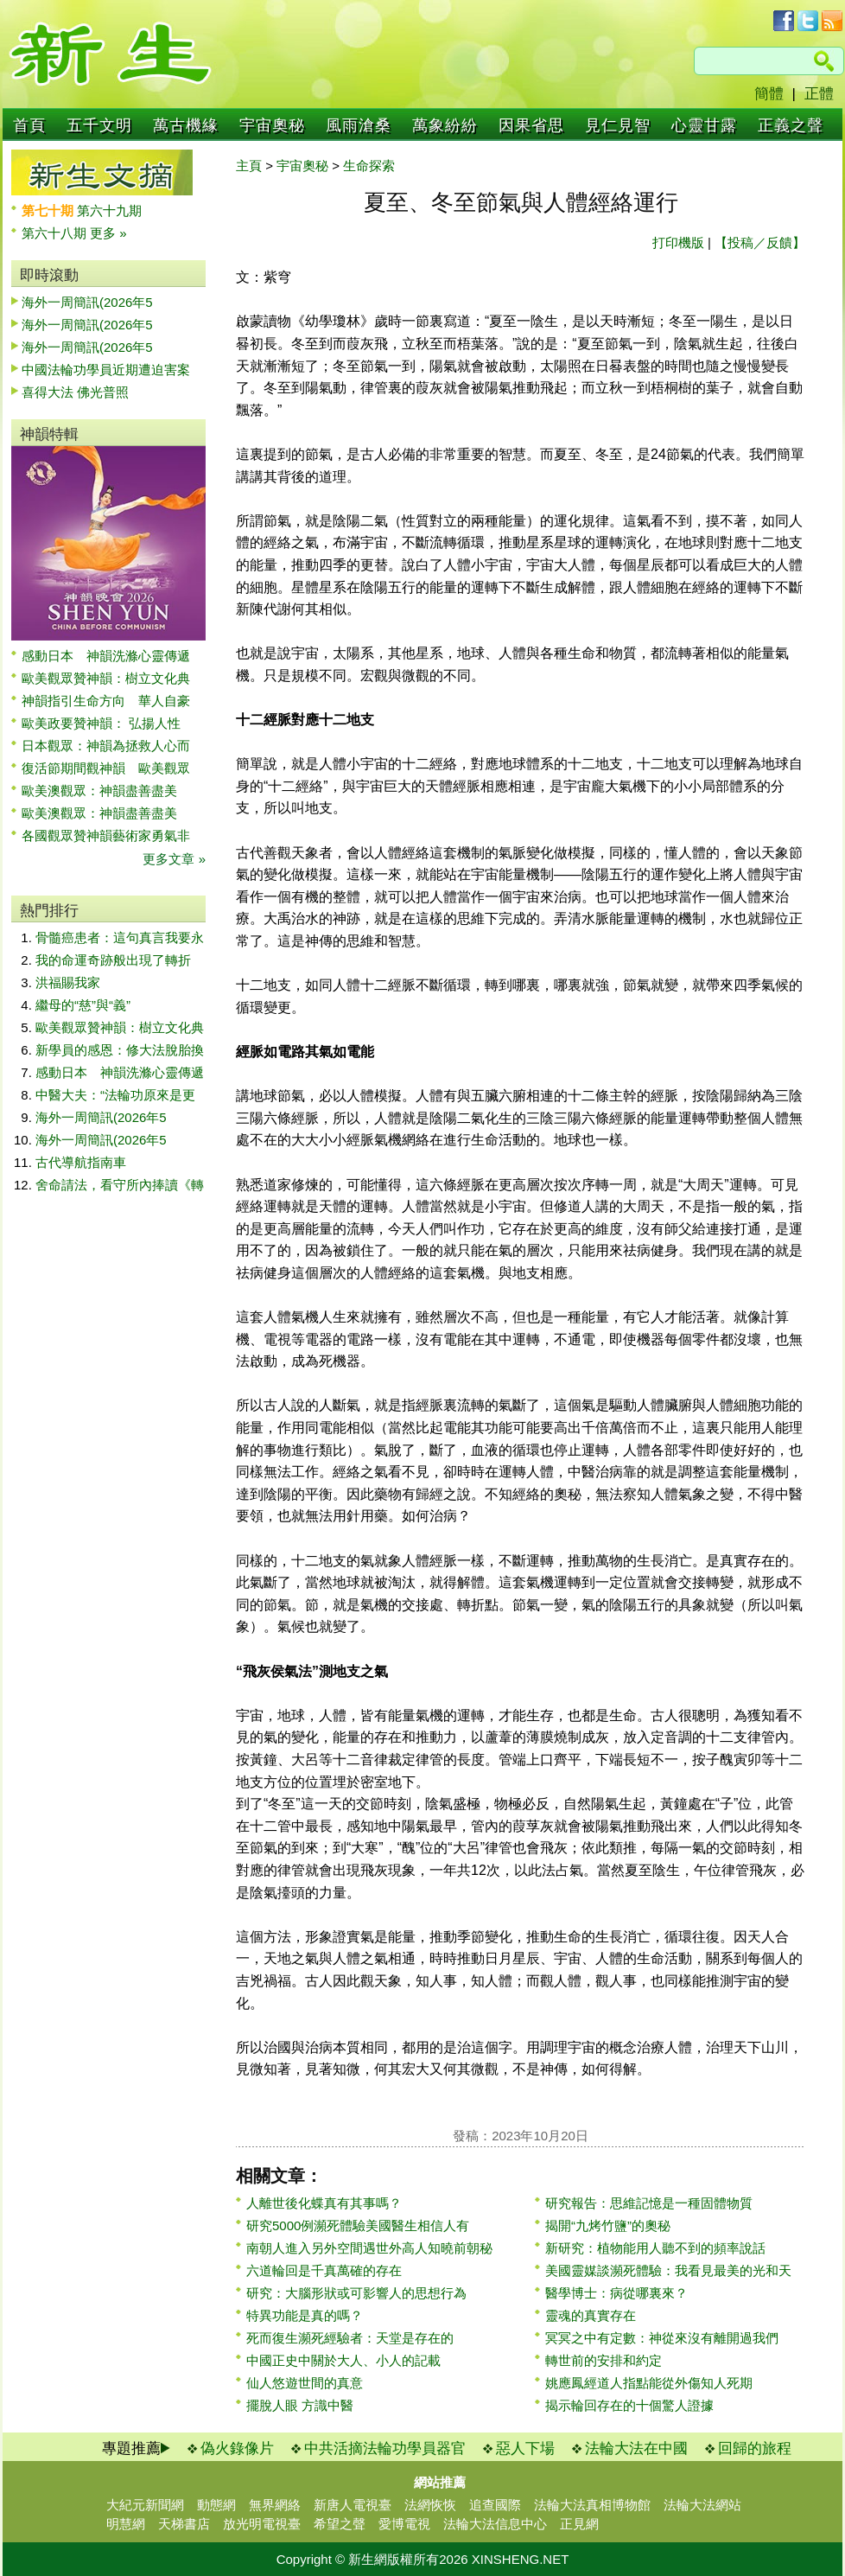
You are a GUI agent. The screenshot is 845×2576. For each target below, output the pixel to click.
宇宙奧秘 (272, 125)
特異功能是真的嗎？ (304, 2315)
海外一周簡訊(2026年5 (87, 302)
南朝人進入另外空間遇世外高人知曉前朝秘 (369, 2248)
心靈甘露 (704, 125)
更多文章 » (174, 858)
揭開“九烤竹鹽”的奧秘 (607, 2225)
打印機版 (678, 242)
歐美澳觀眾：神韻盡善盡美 (106, 790)
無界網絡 (275, 2504)
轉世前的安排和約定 (603, 2360)
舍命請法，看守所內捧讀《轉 (119, 1184)
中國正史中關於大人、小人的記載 (343, 2360)
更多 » (108, 233)
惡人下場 (525, 2448)
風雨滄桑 (358, 125)
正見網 (579, 2523)
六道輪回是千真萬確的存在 (324, 2270)
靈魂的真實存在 (590, 2315)
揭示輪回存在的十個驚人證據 (629, 2405)
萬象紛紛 (445, 125)
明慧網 (125, 2523)
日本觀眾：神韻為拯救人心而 (106, 745)
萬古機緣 (186, 125)
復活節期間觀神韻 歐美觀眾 (106, 768)
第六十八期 (56, 233)
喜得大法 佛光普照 (75, 392)
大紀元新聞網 (145, 2504)
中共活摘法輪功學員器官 (385, 2448)
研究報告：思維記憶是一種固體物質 (649, 2203)
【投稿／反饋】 (760, 242)
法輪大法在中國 (636, 2448)
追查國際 (495, 2504)
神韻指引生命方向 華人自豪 (106, 700)
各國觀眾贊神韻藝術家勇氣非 (106, 835)
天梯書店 (184, 2523)
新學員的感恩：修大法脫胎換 (119, 1050)
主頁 (249, 165)
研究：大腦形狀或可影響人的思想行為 (356, 2293)
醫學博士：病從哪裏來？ (616, 2293)
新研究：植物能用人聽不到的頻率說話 (655, 2248)
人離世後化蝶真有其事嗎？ (324, 2203)
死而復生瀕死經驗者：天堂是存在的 (350, 2338)
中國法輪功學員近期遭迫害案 (106, 369)
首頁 (29, 125)
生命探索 (369, 165)
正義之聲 (790, 125)
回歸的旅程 (754, 2448)
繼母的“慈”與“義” (82, 1005)
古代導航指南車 (80, 1162)
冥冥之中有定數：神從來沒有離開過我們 (661, 2338)
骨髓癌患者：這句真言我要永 (119, 937)
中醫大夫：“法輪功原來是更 (115, 1094)
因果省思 (531, 125)
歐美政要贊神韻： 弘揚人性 (101, 723)
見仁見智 (618, 125)
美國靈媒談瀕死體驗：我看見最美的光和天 (668, 2270)
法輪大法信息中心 (495, 2523)
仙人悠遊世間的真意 (304, 2382)
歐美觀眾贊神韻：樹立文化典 (106, 678)
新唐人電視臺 (352, 2504)
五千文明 (99, 125)
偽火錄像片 (237, 2448)
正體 (819, 94)
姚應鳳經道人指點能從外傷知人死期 (649, 2382)
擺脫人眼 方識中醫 (299, 2405)
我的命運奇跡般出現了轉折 (113, 960)
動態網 (216, 2504)
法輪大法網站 (702, 2504)
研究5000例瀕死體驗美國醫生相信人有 (357, 2225)
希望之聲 (339, 2523)
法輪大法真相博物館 (592, 2504)
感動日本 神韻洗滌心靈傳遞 (106, 655)
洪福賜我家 (67, 982)
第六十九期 (109, 210)
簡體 (769, 94)
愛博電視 (404, 2523)
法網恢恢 (430, 2504)
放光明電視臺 (262, 2523)
